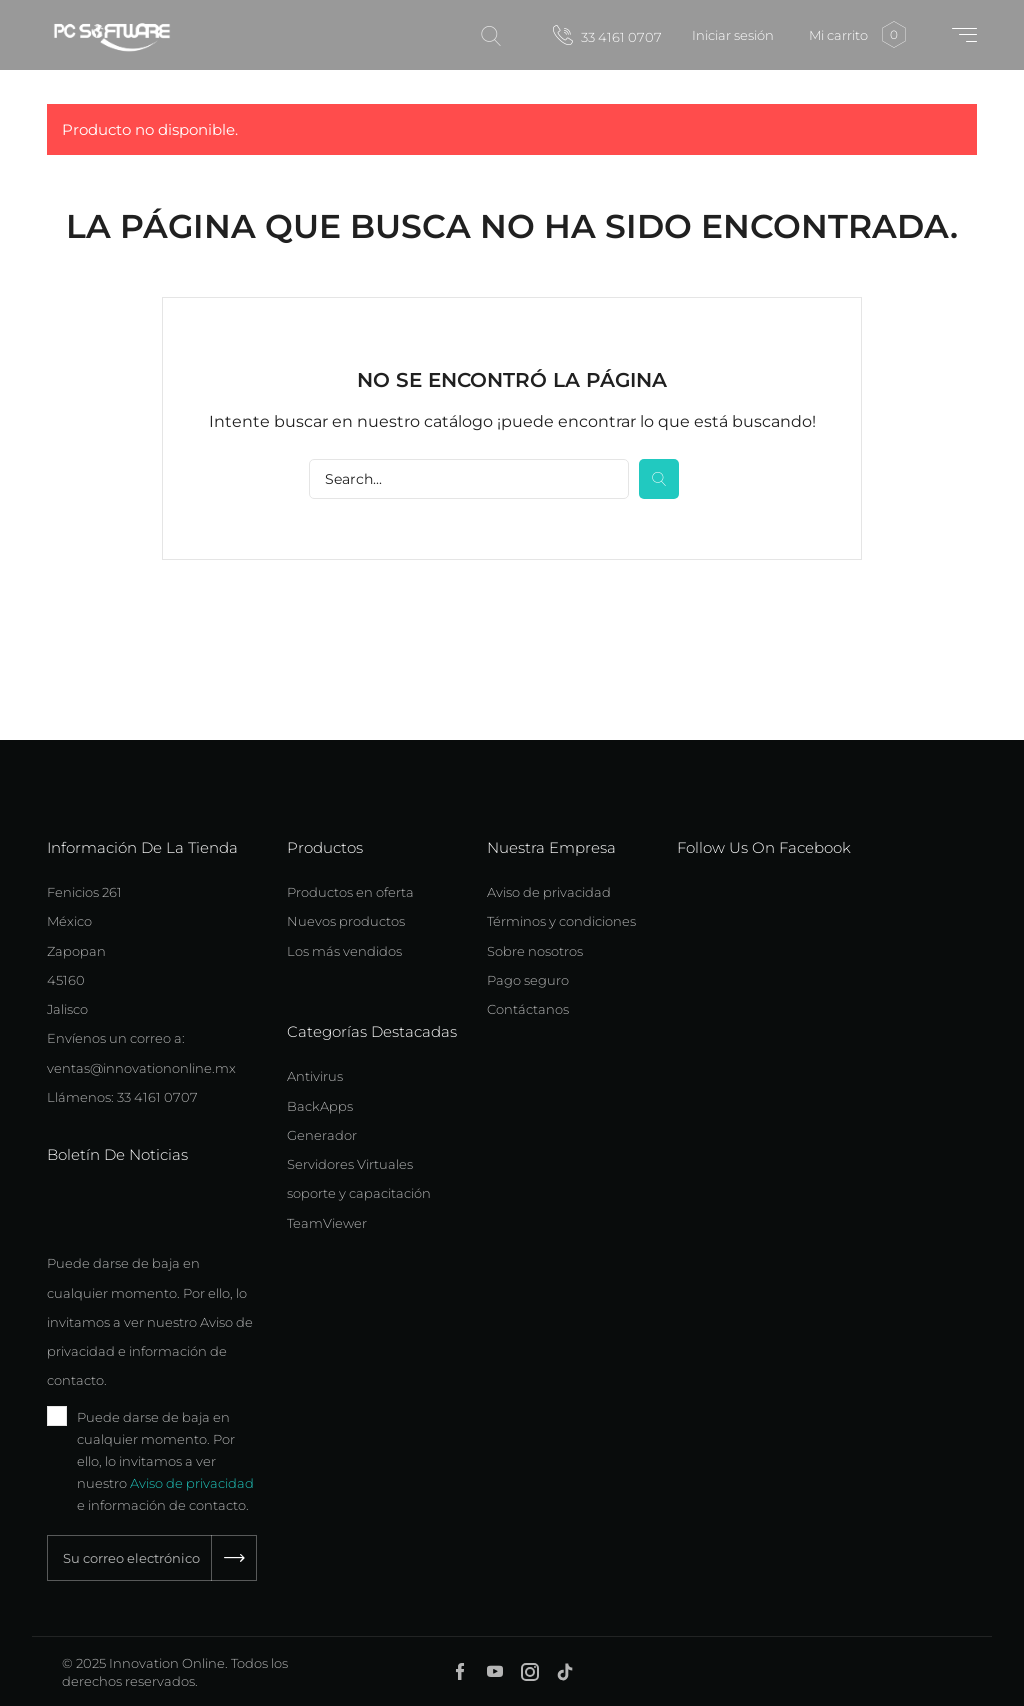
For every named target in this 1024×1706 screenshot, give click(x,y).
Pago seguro (528, 980)
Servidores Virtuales (350, 1164)
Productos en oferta (350, 892)
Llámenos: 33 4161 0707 (122, 1097)
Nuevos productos (346, 921)
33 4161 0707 (607, 35)
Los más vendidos (344, 951)
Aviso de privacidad (192, 1483)
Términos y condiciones (561, 921)
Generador (322, 1135)
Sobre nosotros (535, 951)
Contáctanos (528, 1009)
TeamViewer (327, 1223)
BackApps (320, 1106)
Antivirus (315, 1076)
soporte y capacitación (359, 1193)
